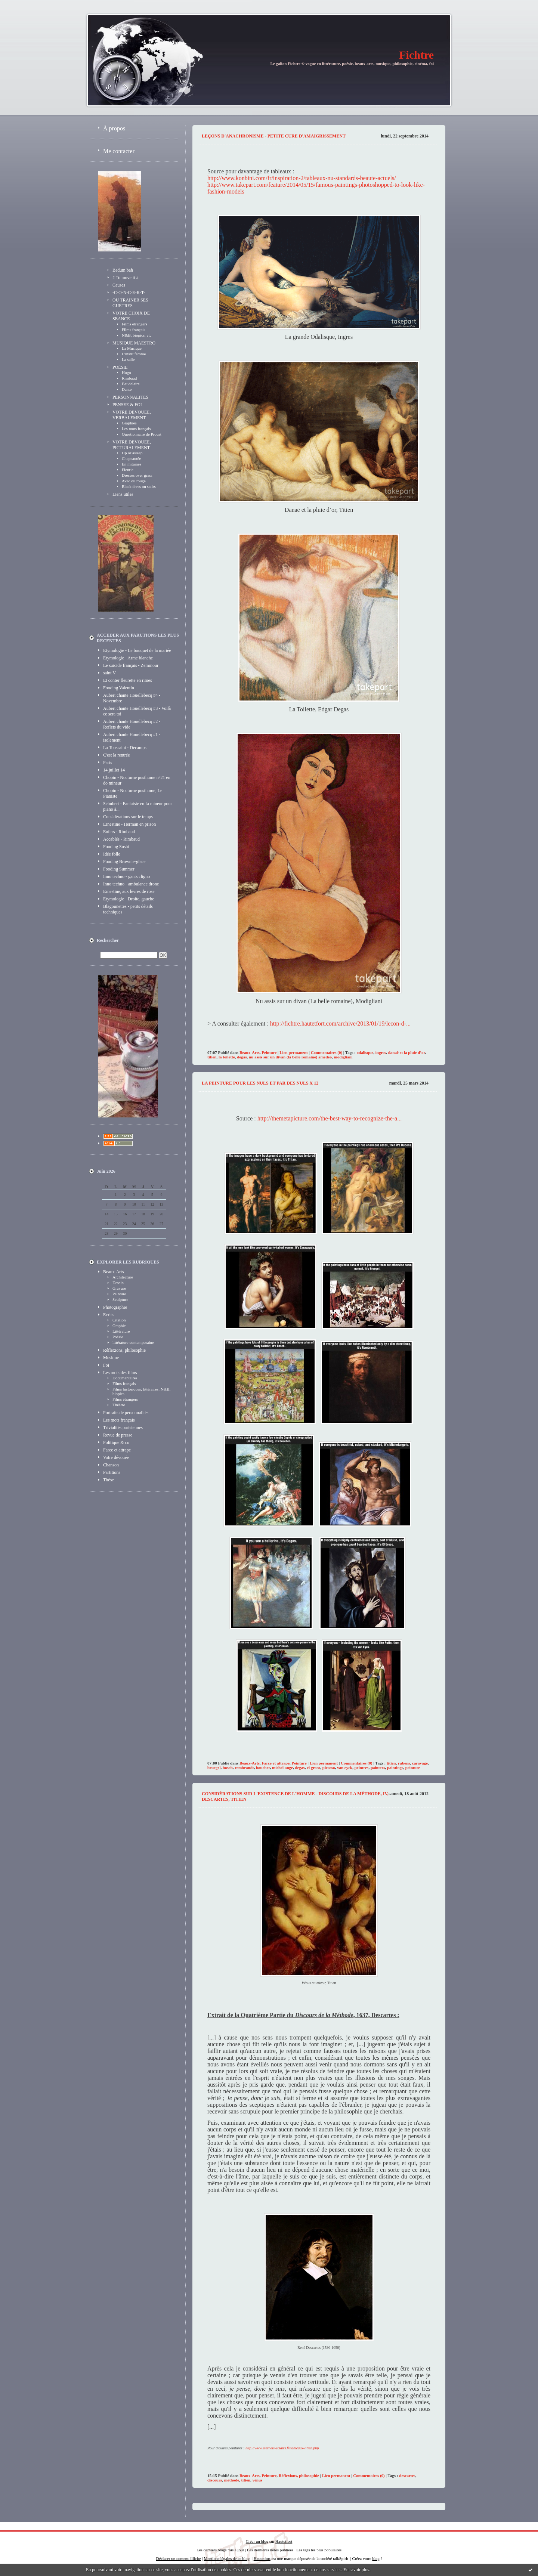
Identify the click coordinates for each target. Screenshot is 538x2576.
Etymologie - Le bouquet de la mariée (137, 650)
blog (376, 2558)
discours (214, 2480)
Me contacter (118, 151)
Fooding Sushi (116, 846)
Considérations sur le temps (128, 816)
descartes (407, 2475)
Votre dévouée (116, 1457)
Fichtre (416, 55)
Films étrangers (134, 324)
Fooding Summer (118, 869)
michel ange (282, 1767)
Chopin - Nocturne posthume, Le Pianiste (132, 793)
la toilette (227, 1057)
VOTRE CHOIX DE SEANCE (131, 315)
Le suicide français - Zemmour (130, 665)
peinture (412, 1767)
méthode (231, 2480)
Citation (119, 1320)
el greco (313, 1767)
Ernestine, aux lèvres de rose (129, 891)
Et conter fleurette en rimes (127, 680)
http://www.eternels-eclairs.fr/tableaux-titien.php (282, 2448)
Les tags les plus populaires (318, 2550)
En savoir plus (356, 2569)
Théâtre (118, 1405)
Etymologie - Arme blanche (128, 658)
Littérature (121, 1331)
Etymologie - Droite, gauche (128, 899)
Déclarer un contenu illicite (178, 2558)
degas (242, 1057)
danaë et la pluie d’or (406, 1052)
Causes (118, 285)
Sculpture (120, 1299)
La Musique (132, 348)
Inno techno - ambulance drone (131, 884)
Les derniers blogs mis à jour (220, 2550)
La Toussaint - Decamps (124, 747)
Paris (107, 762)
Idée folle (111, 854)
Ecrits (108, 1314)
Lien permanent (293, 1052)
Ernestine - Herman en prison (129, 824)
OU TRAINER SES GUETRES (130, 302)
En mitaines (131, 464)
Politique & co (116, 1442)
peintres (362, 1767)
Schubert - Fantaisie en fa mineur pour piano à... (137, 806)
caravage (420, 1763)
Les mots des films (120, 1372)
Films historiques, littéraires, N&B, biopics (141, 1391)
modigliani (343, 1057)
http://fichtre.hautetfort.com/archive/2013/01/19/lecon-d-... (340, 1023)
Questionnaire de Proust (141, 434)
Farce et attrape (117, 1450)
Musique (111, 1357)
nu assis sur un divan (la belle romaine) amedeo (290, 1057)
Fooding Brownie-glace (124, 861)
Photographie (115, 1307)
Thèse (108, 1479)
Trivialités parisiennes (123, 1427)
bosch (228, 1767)
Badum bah (122, 270)
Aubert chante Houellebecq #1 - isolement (131, 737)
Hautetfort (283, 2541)
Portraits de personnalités (125, 1412)
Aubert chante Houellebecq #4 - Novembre (131, 698)
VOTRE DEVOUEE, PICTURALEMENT (131, 444)
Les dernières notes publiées (270, 2550)
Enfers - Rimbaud (119, 831)
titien (211, 1057)
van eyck (344, 1767)
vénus (257, 2480)
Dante (127, 389)
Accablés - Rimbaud (121, 839)
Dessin (118, 1282)
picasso (328, 1767)
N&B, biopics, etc (136, 335)
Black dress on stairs (139, 486)
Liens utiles (122, 494)
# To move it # (125, 277)
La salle (128, 359)
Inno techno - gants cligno (126, 876)
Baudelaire (131, 383)
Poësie (117, 1337)
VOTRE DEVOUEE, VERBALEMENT (131, 414)
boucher (263, 1767)
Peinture (119, 1294)
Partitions (111, 1472)
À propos (114, 128)
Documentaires (124, 1378)
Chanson (111, 1465)
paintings (395, 1767)
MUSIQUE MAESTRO (133, 343)
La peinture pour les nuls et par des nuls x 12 (260, 1083)
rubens (404, 1763)
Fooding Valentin (118, 687)
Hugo (126, 372)
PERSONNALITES (130, 397)
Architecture (122, 1277)
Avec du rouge (134, 481)
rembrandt (244, 1767)
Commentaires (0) (326, 1052)
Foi (106, 1365)
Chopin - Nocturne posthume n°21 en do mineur (136, 780)
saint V (109, 672)
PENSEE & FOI (127, 404)
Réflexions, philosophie (124, 1350)
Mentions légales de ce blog (227, 2558)
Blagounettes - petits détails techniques (128, 909)
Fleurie (127, 469)
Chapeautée (131, 458)
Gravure (119, 1288)
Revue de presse (117, 1435)
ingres (380, 1052)
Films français (133, 329)
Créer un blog (257, 2541)
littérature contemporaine (133, 1342)
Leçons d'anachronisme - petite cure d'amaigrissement (274, 136)
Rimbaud (129, 378)
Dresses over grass (137, 475)
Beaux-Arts (113, 1271)
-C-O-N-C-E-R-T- (128, 292)
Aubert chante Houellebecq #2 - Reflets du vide (131, 724)
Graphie (119, 1325)
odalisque (365, 1052)
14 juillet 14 (114, 770)
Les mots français (136, 428)
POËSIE (120, 367)
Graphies (129, 423)
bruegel (213, 1767)
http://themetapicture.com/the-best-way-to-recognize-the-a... (329, 1118)
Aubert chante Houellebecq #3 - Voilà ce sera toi (137, 711)
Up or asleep (132, 453)
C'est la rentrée (116, 755)
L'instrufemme (134, 354)
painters (378, 1767)
